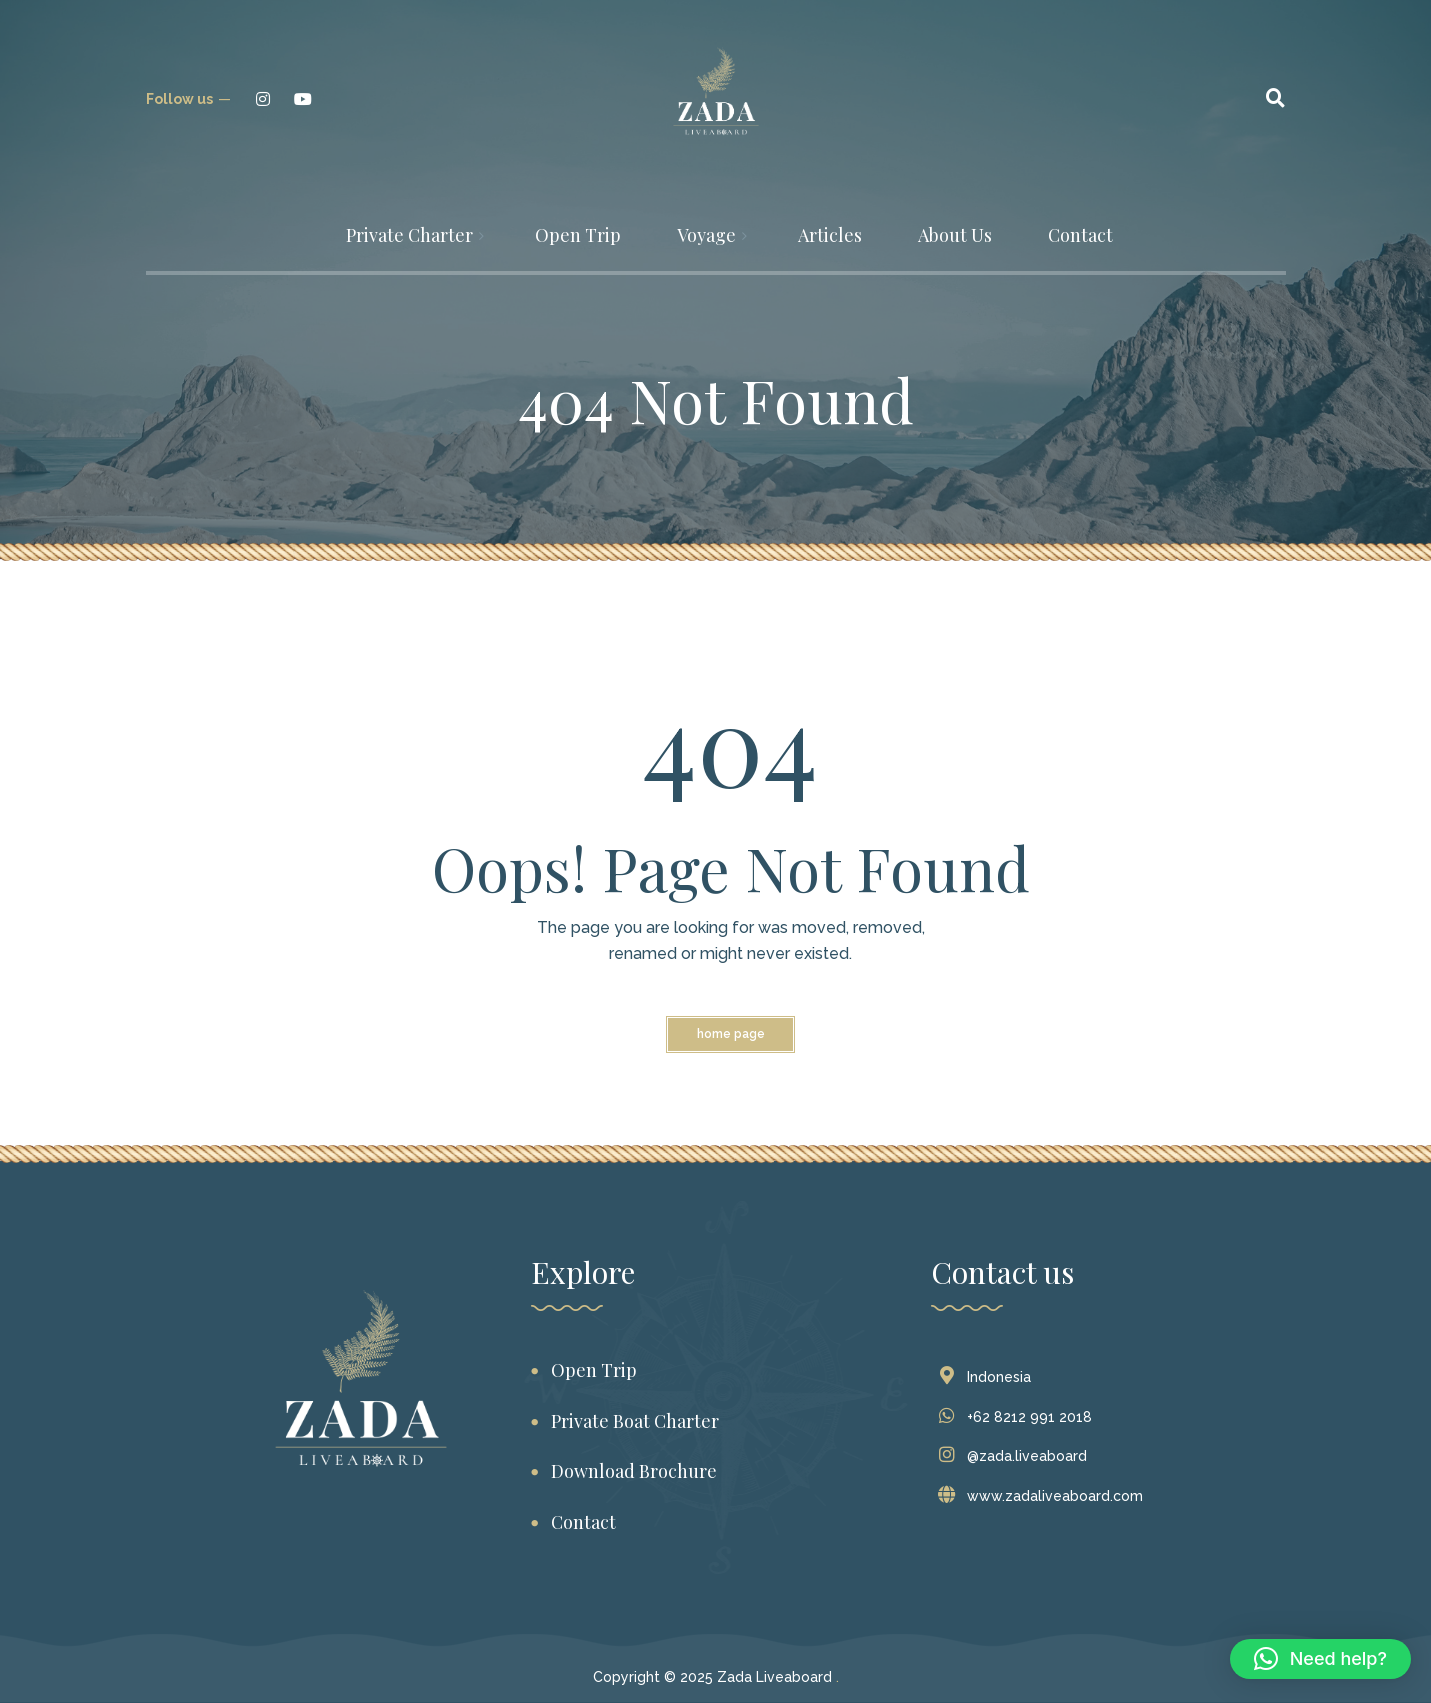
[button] (1320, 1659)
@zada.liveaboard (1017, 1456)
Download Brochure (634, 1471)
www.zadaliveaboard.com (1045, 1496)
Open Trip (594, 1370)
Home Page (731, 1034)
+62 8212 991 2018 (1019, 1417)
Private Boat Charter (635, 1421)
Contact (583, 1522)
